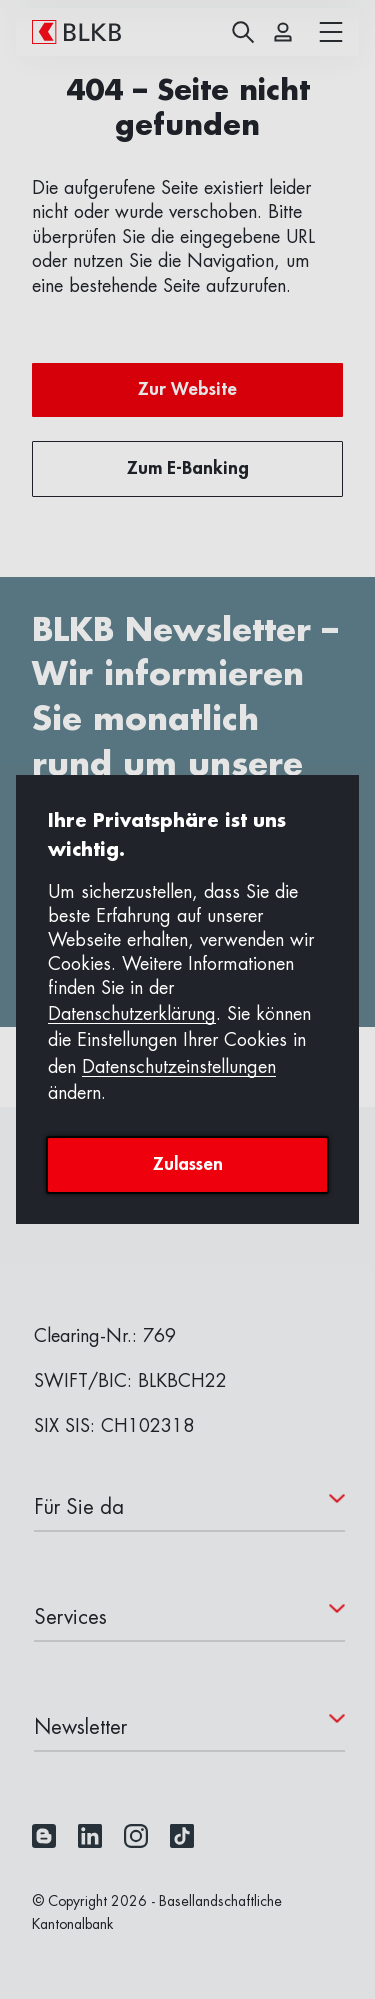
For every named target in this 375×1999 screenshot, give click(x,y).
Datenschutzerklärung (132, 1014)
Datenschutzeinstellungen (179, 1067)
